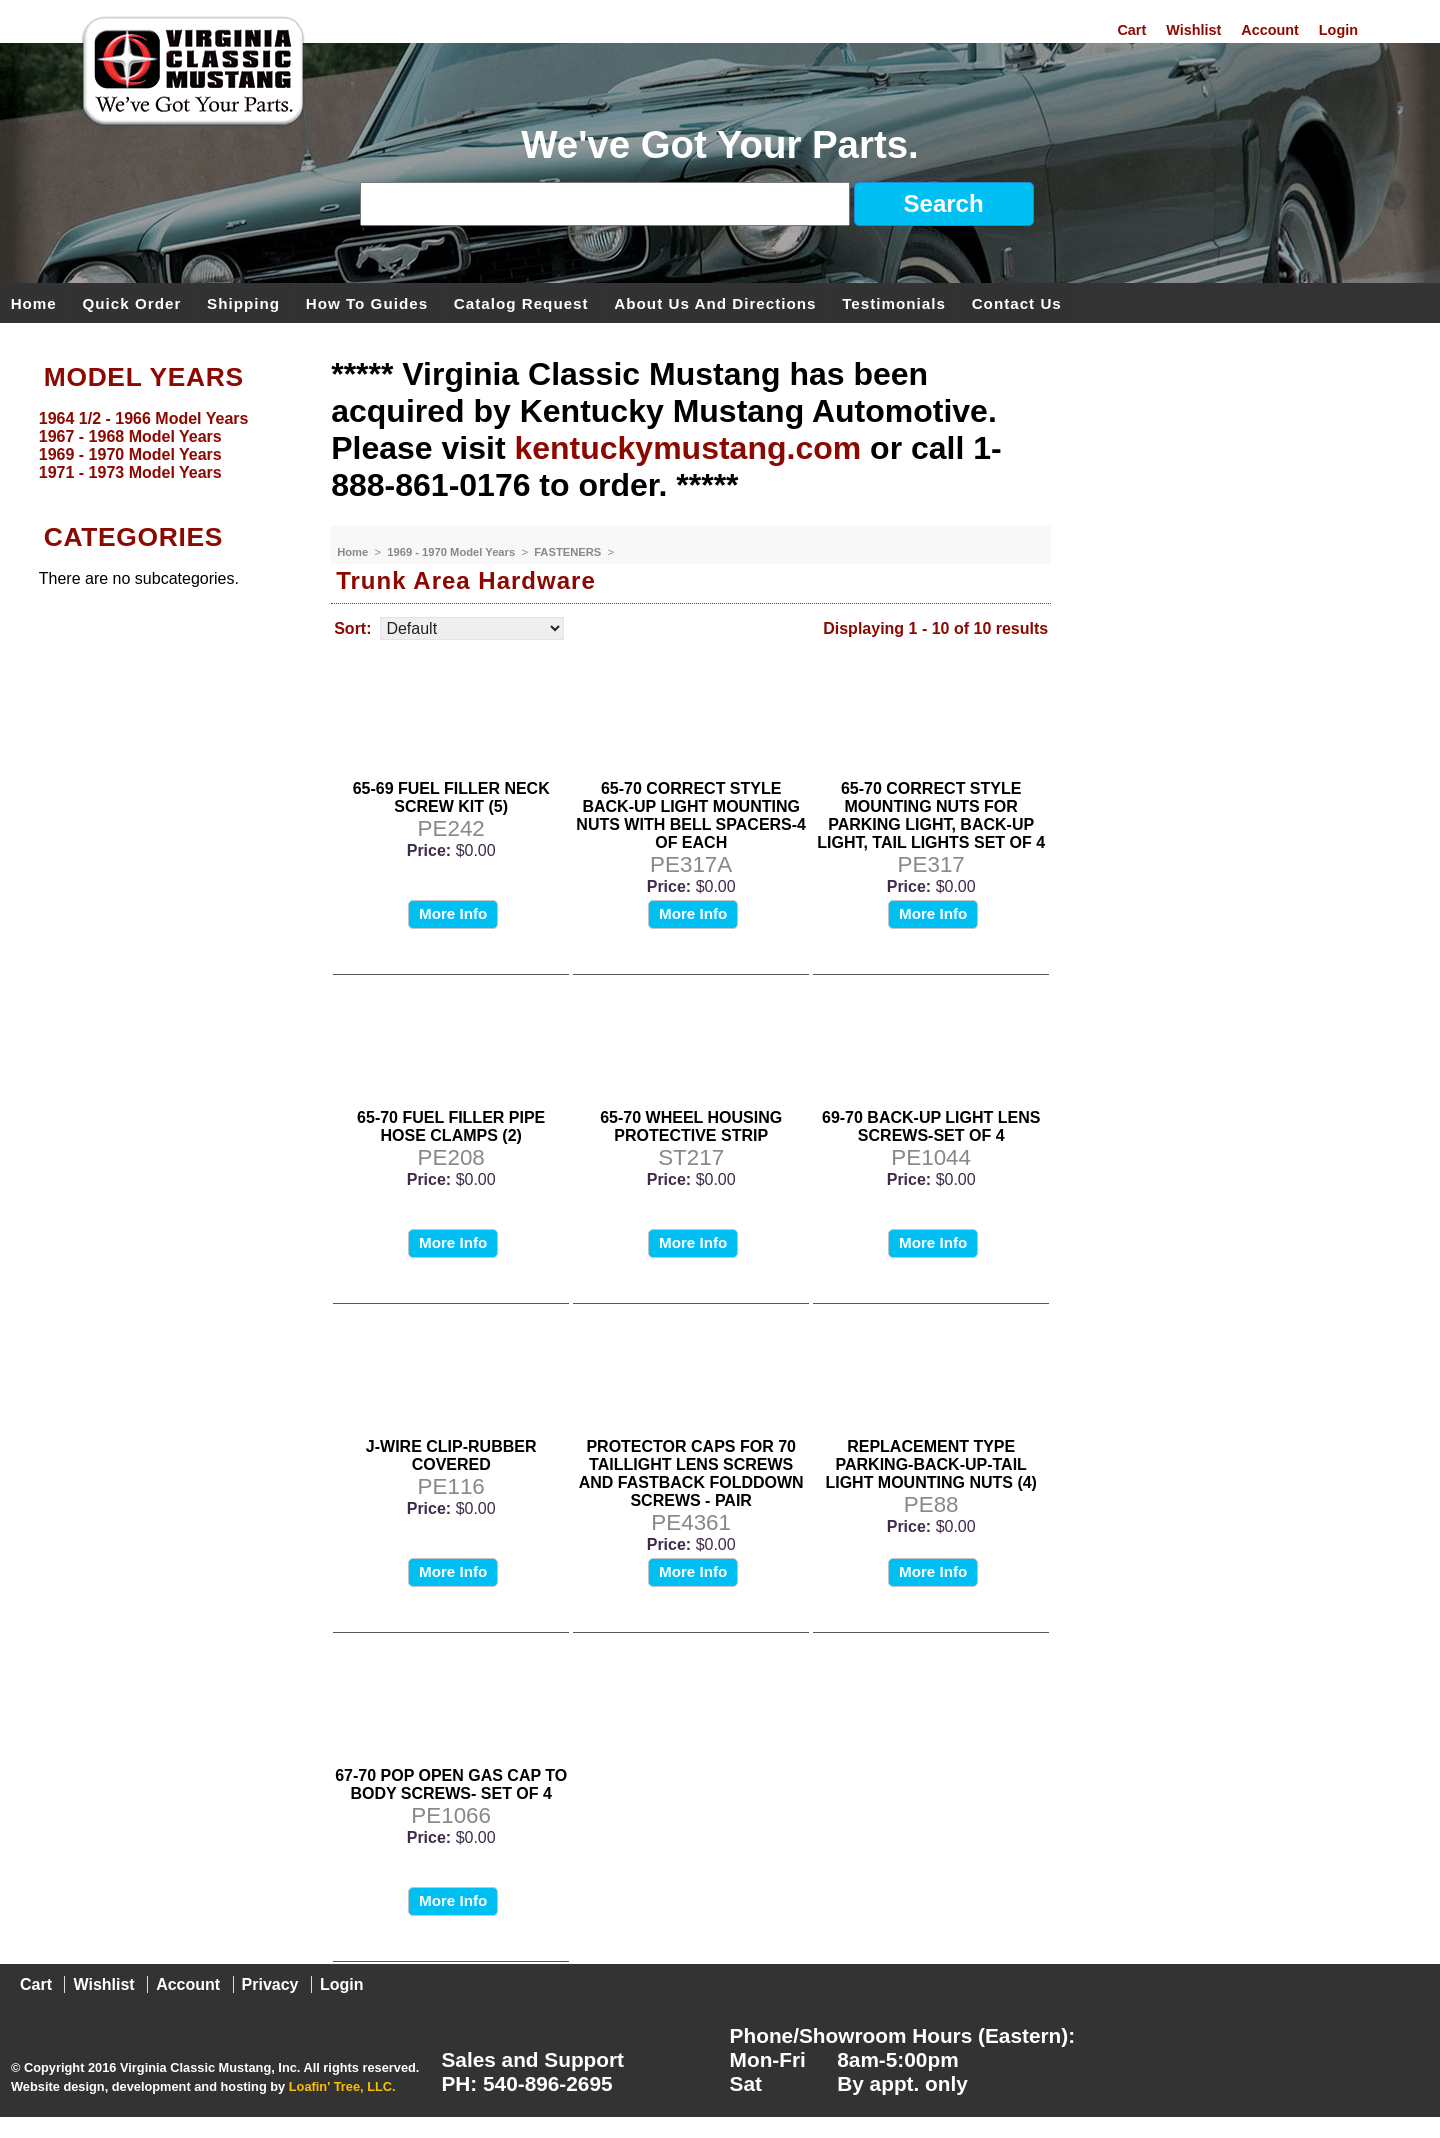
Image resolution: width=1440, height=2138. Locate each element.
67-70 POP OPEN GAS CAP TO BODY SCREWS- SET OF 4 (451, 1784)
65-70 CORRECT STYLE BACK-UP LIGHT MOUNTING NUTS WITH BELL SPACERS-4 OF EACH (691, 815)
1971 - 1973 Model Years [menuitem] (130, 472)
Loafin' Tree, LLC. (342, 2086)
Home (34, 302)
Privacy (270, 1984)
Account (1270, 30)
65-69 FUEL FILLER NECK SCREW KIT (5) (451, 797)
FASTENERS (569, 552)
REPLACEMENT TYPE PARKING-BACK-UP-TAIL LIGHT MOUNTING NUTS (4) (931, 1464)
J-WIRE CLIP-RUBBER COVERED (451, 1455)
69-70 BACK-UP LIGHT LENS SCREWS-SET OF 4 (931, 1126)
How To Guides (367, 302)
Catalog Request (521, 302)
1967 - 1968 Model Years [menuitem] (130, 436)
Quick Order (132, 302)
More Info (453, 913)
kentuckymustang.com (687, 448)
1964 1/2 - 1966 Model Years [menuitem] (144, 418)
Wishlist (1193, 30)
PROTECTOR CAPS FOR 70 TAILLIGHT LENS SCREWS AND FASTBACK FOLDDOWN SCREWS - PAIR (691, 1473)
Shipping (243, 302)
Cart (1131, 30)
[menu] (161, 446)
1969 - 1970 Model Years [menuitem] (130, 454)
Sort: (352, 628)
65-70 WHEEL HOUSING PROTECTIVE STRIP (691, 1126)
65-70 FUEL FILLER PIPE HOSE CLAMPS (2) (451, 1126)
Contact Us (1017, 302)
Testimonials (894, 302)
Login (1338, 30)
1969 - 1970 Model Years (452, 552)
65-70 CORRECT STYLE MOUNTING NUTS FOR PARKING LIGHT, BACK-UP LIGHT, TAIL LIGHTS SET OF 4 (931, 815)
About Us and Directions (715, 302)
